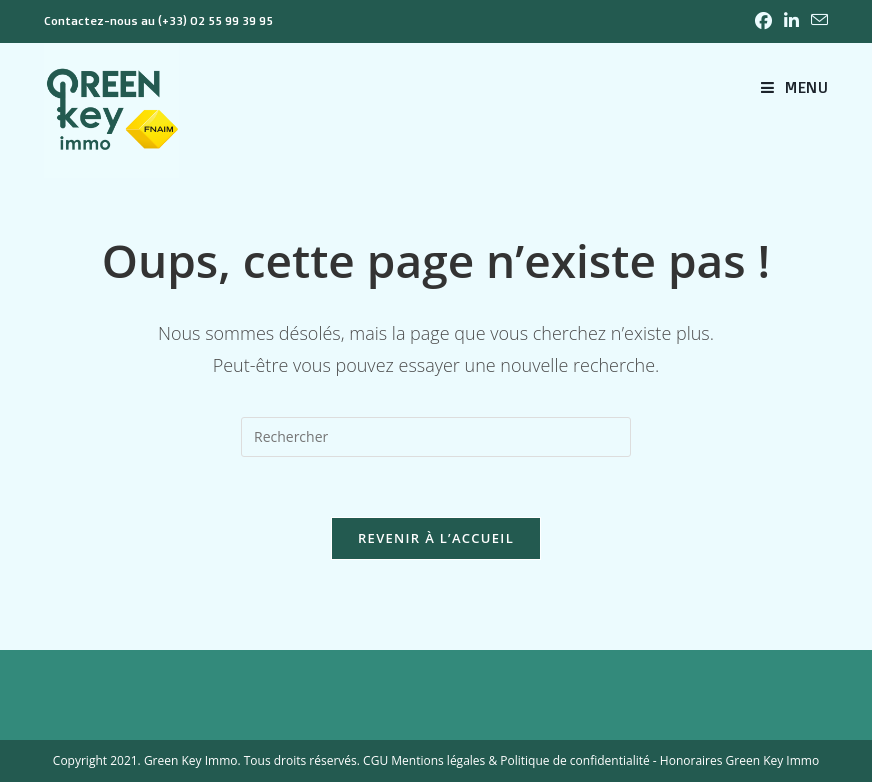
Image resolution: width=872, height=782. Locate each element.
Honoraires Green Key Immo (739, 760)
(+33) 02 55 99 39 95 (215, 20)
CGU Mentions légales (424, 760)
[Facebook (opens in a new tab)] (763, 21)
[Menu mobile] (795, 87)
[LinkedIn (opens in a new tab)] (791, 21)
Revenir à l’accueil (436, 538)
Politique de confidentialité (574, 760)
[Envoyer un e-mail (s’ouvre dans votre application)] (816, 21)
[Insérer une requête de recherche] (436, 437)
